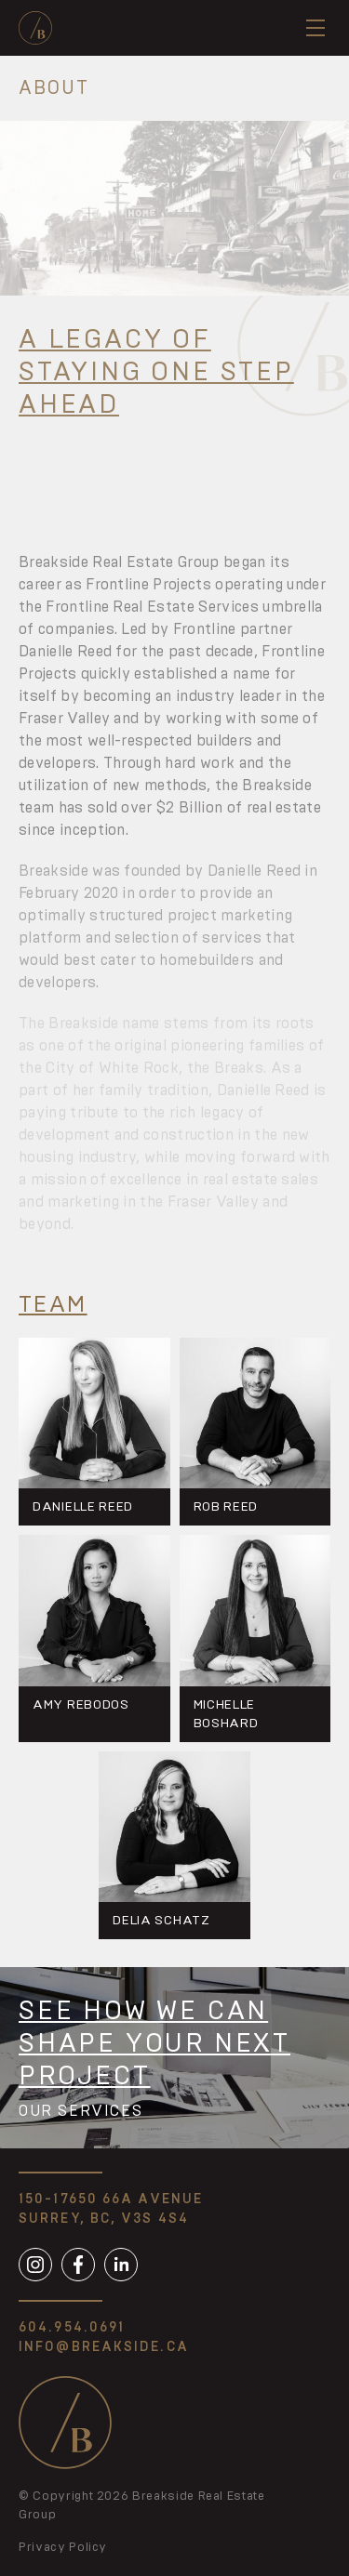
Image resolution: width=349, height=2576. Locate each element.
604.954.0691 (72, 2327)
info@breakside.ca (104, 2347)
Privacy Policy (63, 2548)
